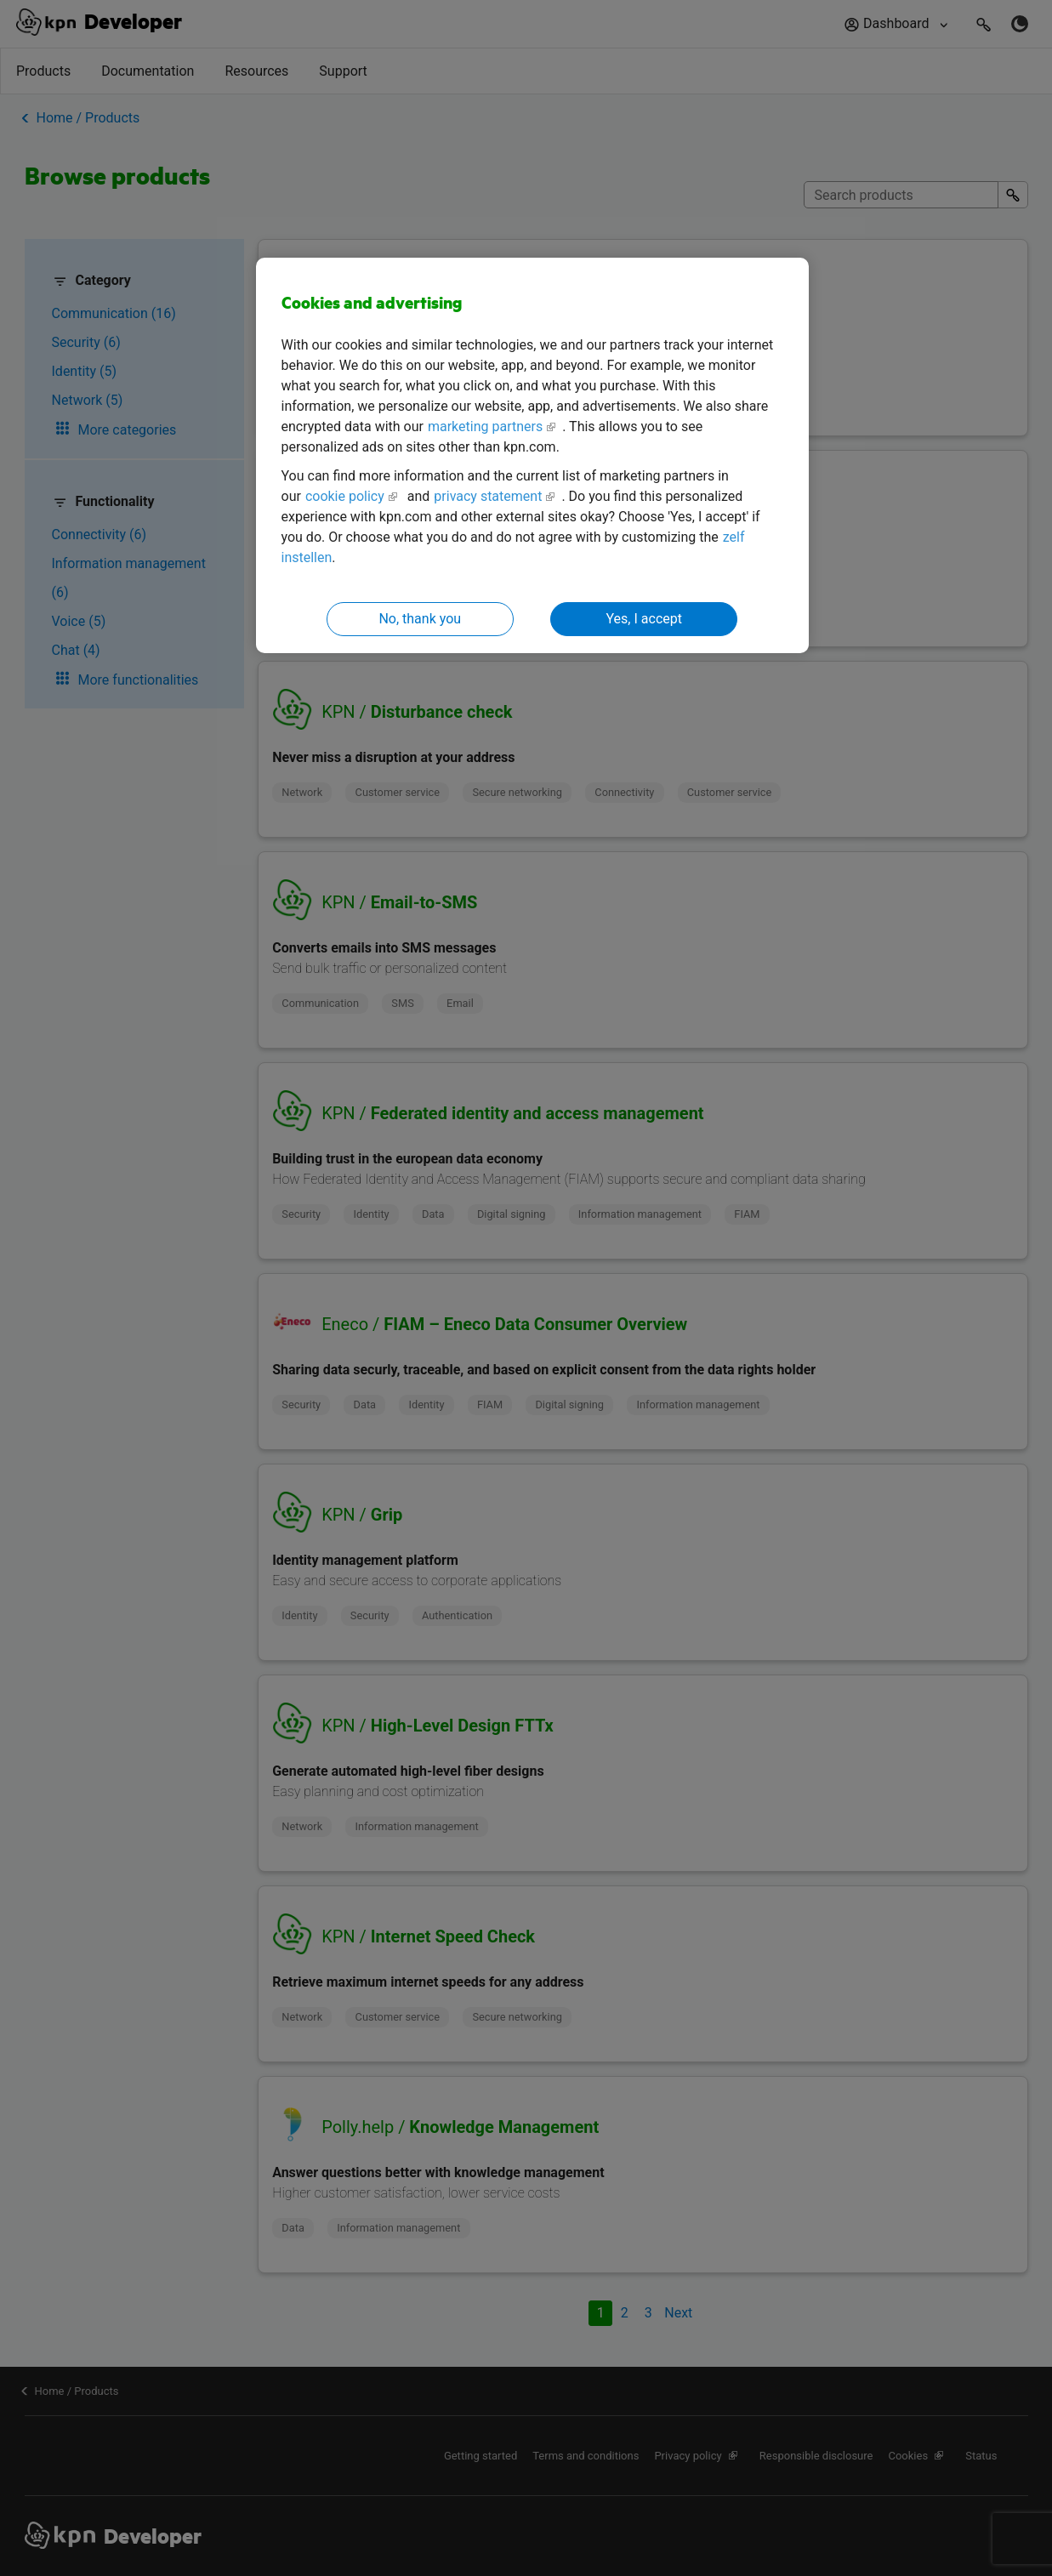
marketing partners (485, 426)
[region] (532, 455)
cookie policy (344, 496)
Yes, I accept (644, 619)
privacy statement (488, 496)
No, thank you (419, 619)
